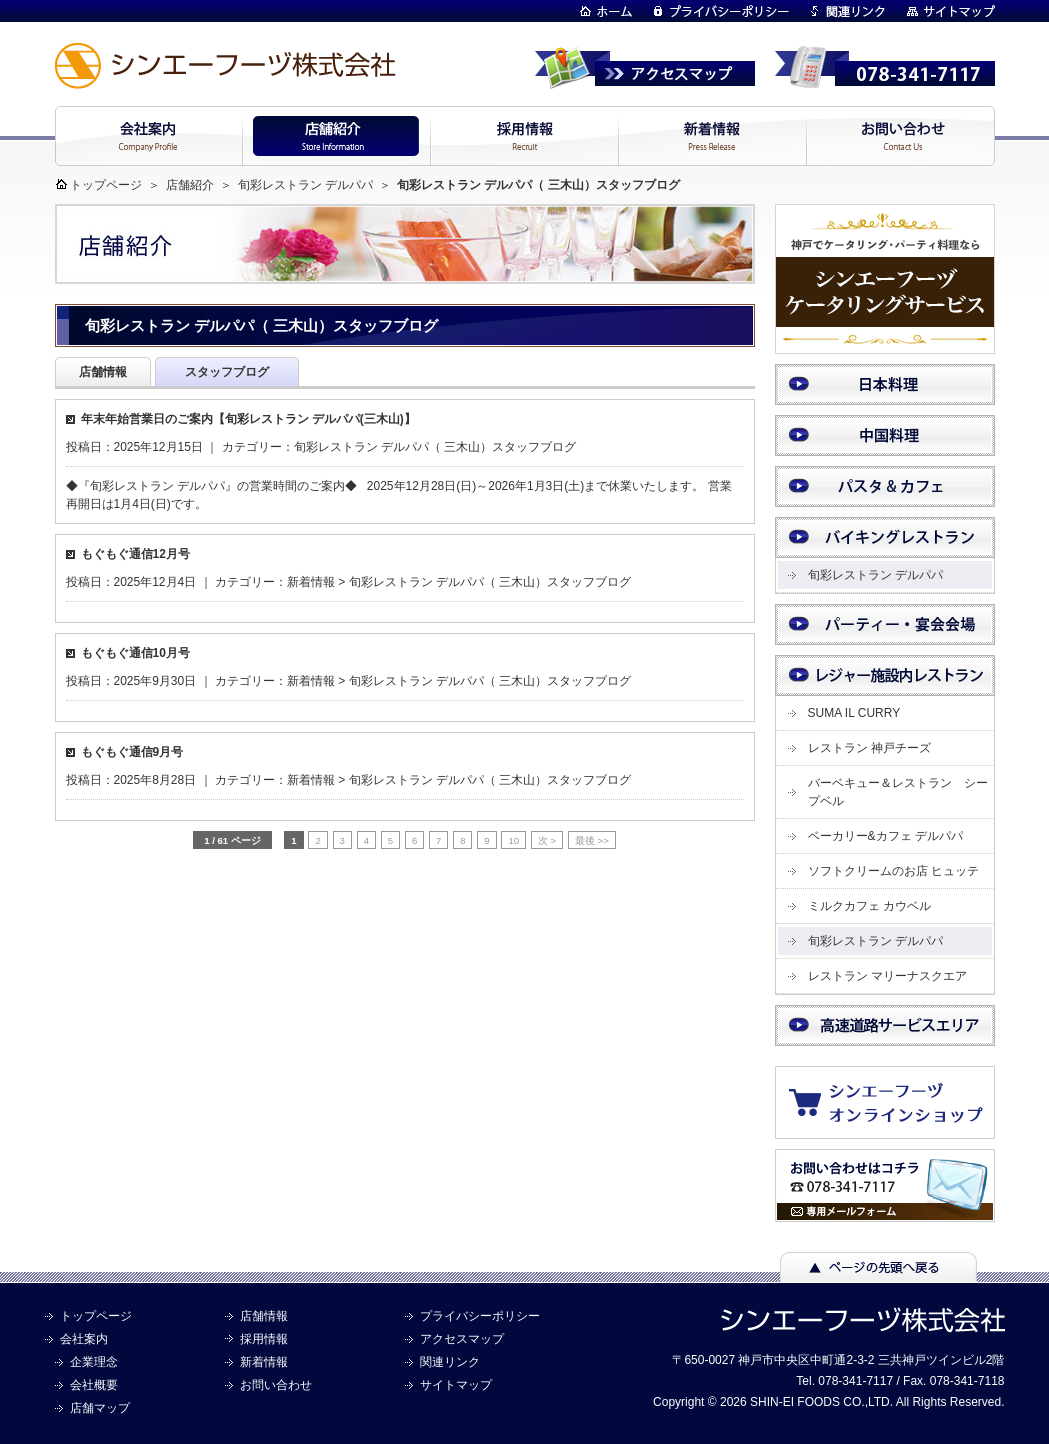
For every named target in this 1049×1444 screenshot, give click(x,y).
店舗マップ (100, 1408)
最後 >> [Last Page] (592, 840)
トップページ (106, 185)
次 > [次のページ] (547, 840)
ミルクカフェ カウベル (869, 906)
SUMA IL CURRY (854, 713)
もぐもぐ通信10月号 (135, 653)
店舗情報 (264, 1316)
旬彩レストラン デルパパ (305, 185)
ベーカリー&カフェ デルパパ (885, 836)
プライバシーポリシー (480, 1316)
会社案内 (84, 1339)
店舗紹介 (190, 185)
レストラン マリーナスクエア (887, 976)
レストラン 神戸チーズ (869, 748)
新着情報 (311, 582)
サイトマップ (456, 1385)
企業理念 (94, 1362)
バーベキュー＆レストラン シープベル (898, 792)
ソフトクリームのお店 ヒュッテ (893, 871)
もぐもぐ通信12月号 (135, 554)
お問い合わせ (276, 1385)
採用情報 (264, 1339)
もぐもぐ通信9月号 (132, 752)
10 (513, 840)
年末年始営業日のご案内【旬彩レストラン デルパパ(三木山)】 (248, 419)
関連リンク (450, 1362)
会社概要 (94, 1385)
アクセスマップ (462, 1339)
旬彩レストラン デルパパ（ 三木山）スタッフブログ (435, 447)
